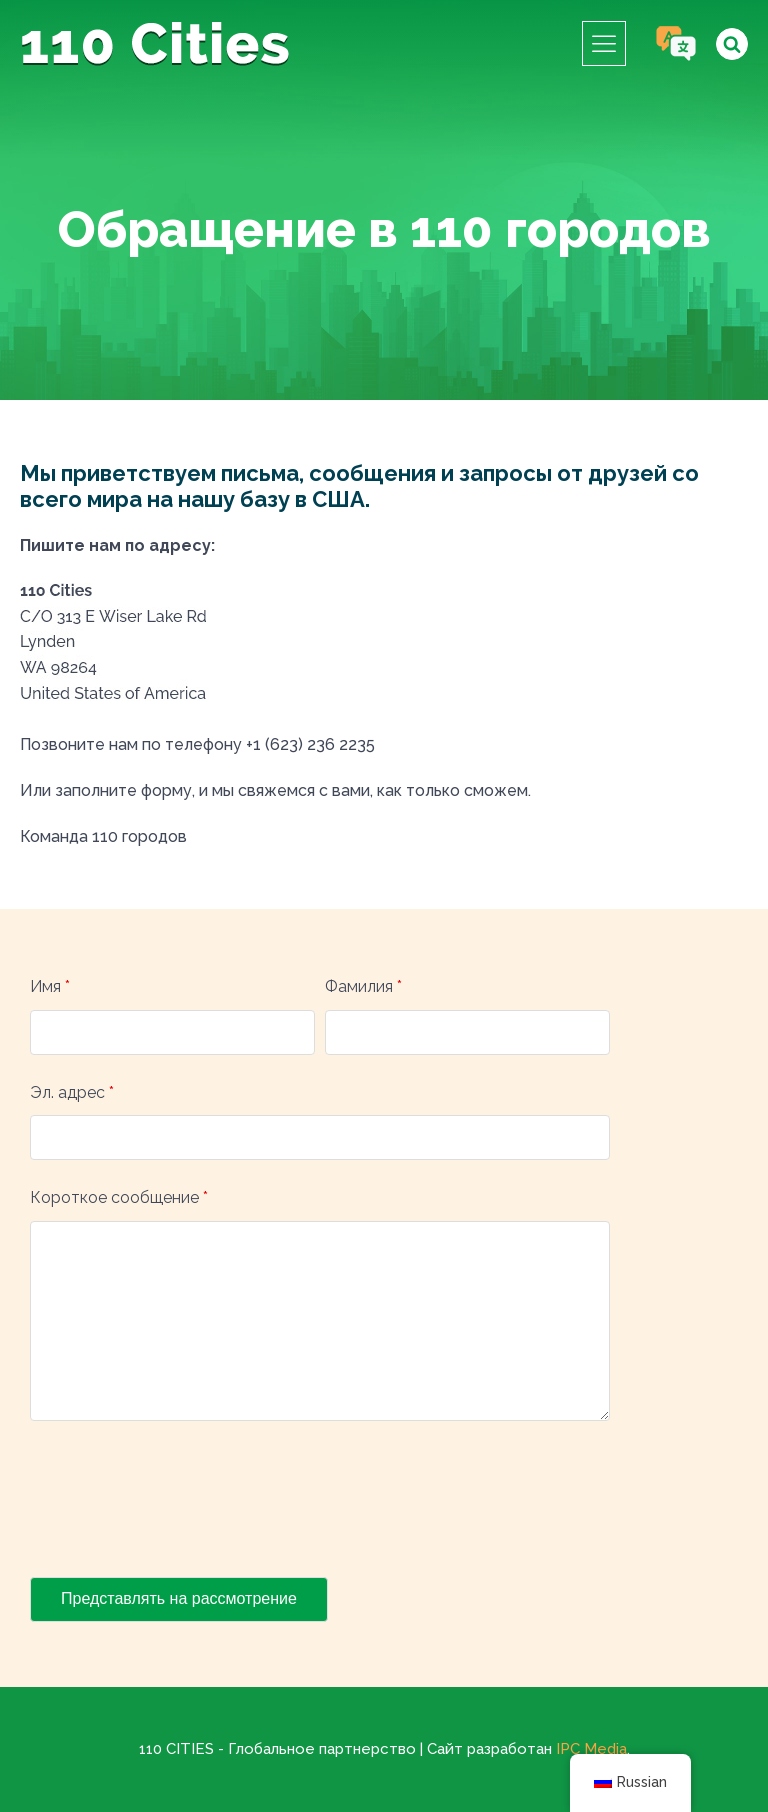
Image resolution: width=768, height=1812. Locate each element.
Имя (50, 986)
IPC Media (591, 1749)
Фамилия (363, 986)
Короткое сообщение (119, 1197)
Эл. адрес (72, 1092)
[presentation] (182, 1503)
